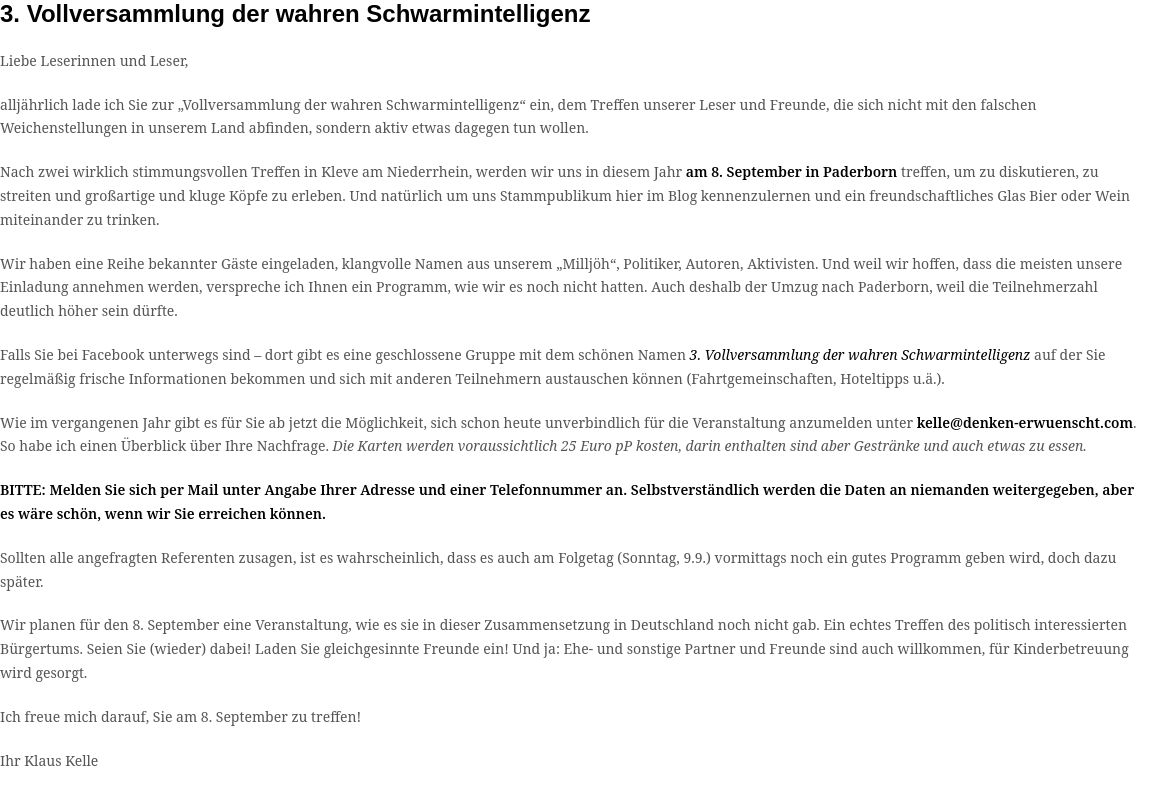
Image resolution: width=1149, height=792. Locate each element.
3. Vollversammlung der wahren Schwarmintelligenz (860, 354)
